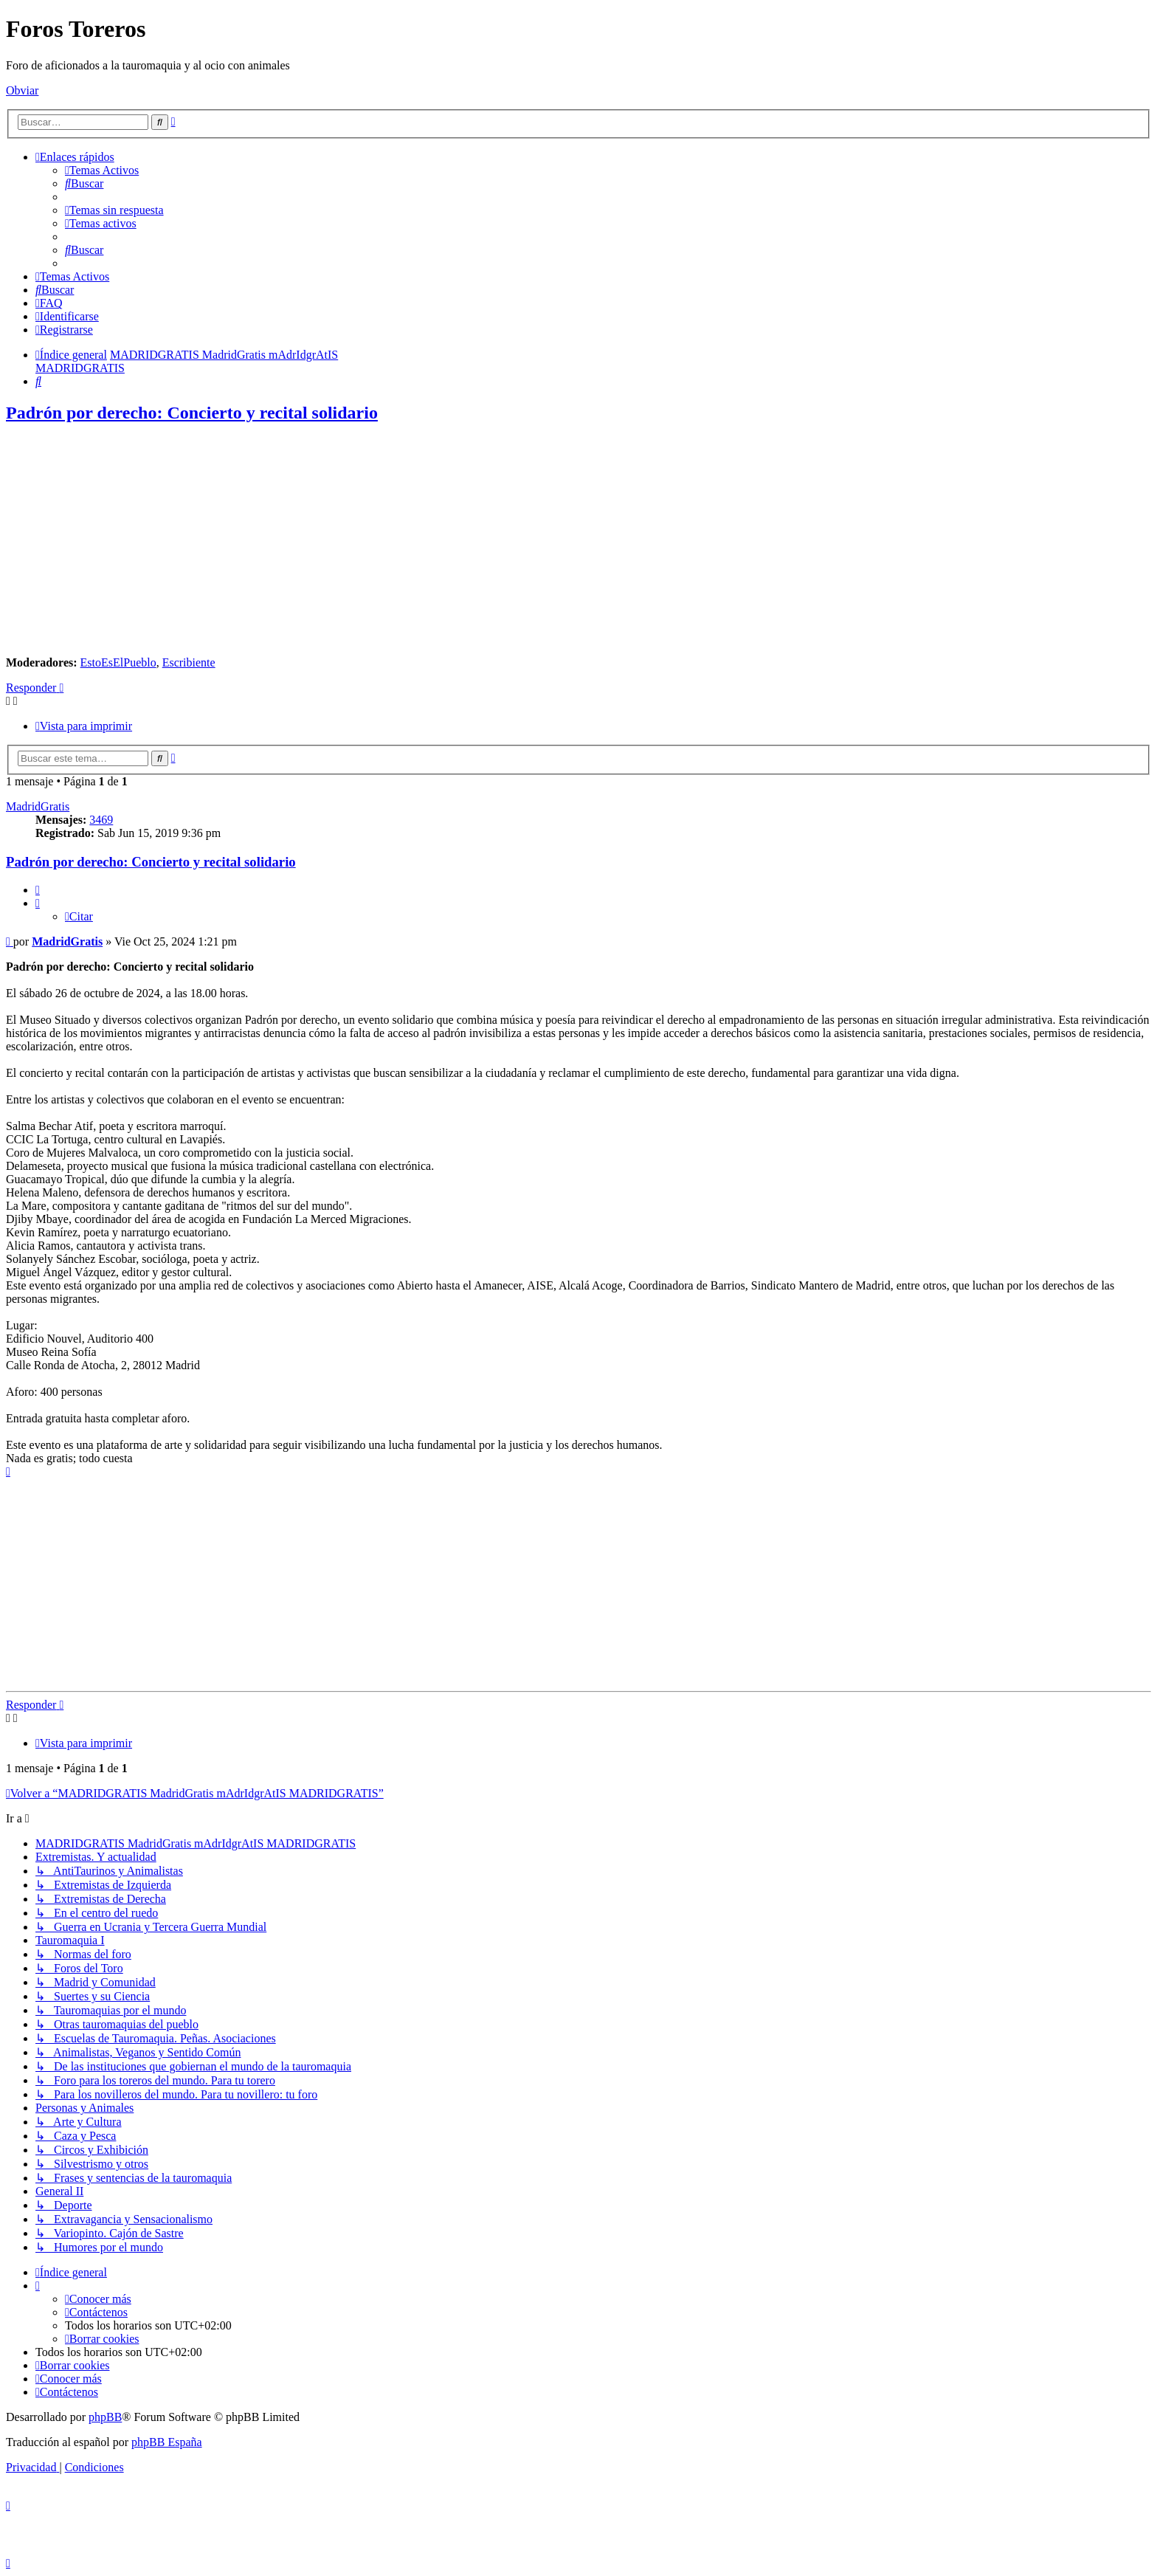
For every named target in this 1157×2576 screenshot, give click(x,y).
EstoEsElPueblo (118, 662)
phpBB (105, 2417)
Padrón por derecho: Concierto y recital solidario (192, 412)
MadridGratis (37, 806)
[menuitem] (102, 170)
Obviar (22, 90)
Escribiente (188, 662)
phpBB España (166, 2442)
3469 (101, 819)
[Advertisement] (578, 541)
